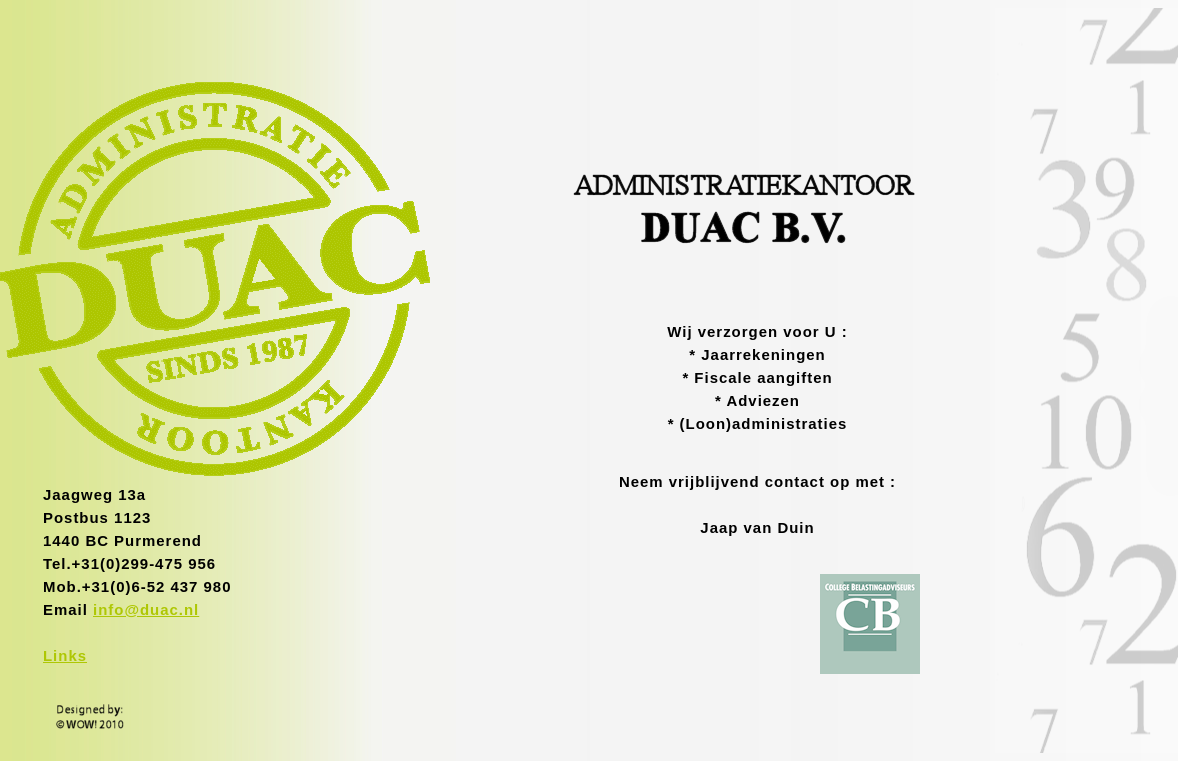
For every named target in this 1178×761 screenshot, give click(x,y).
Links (65, 655)
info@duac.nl (146, 609)
